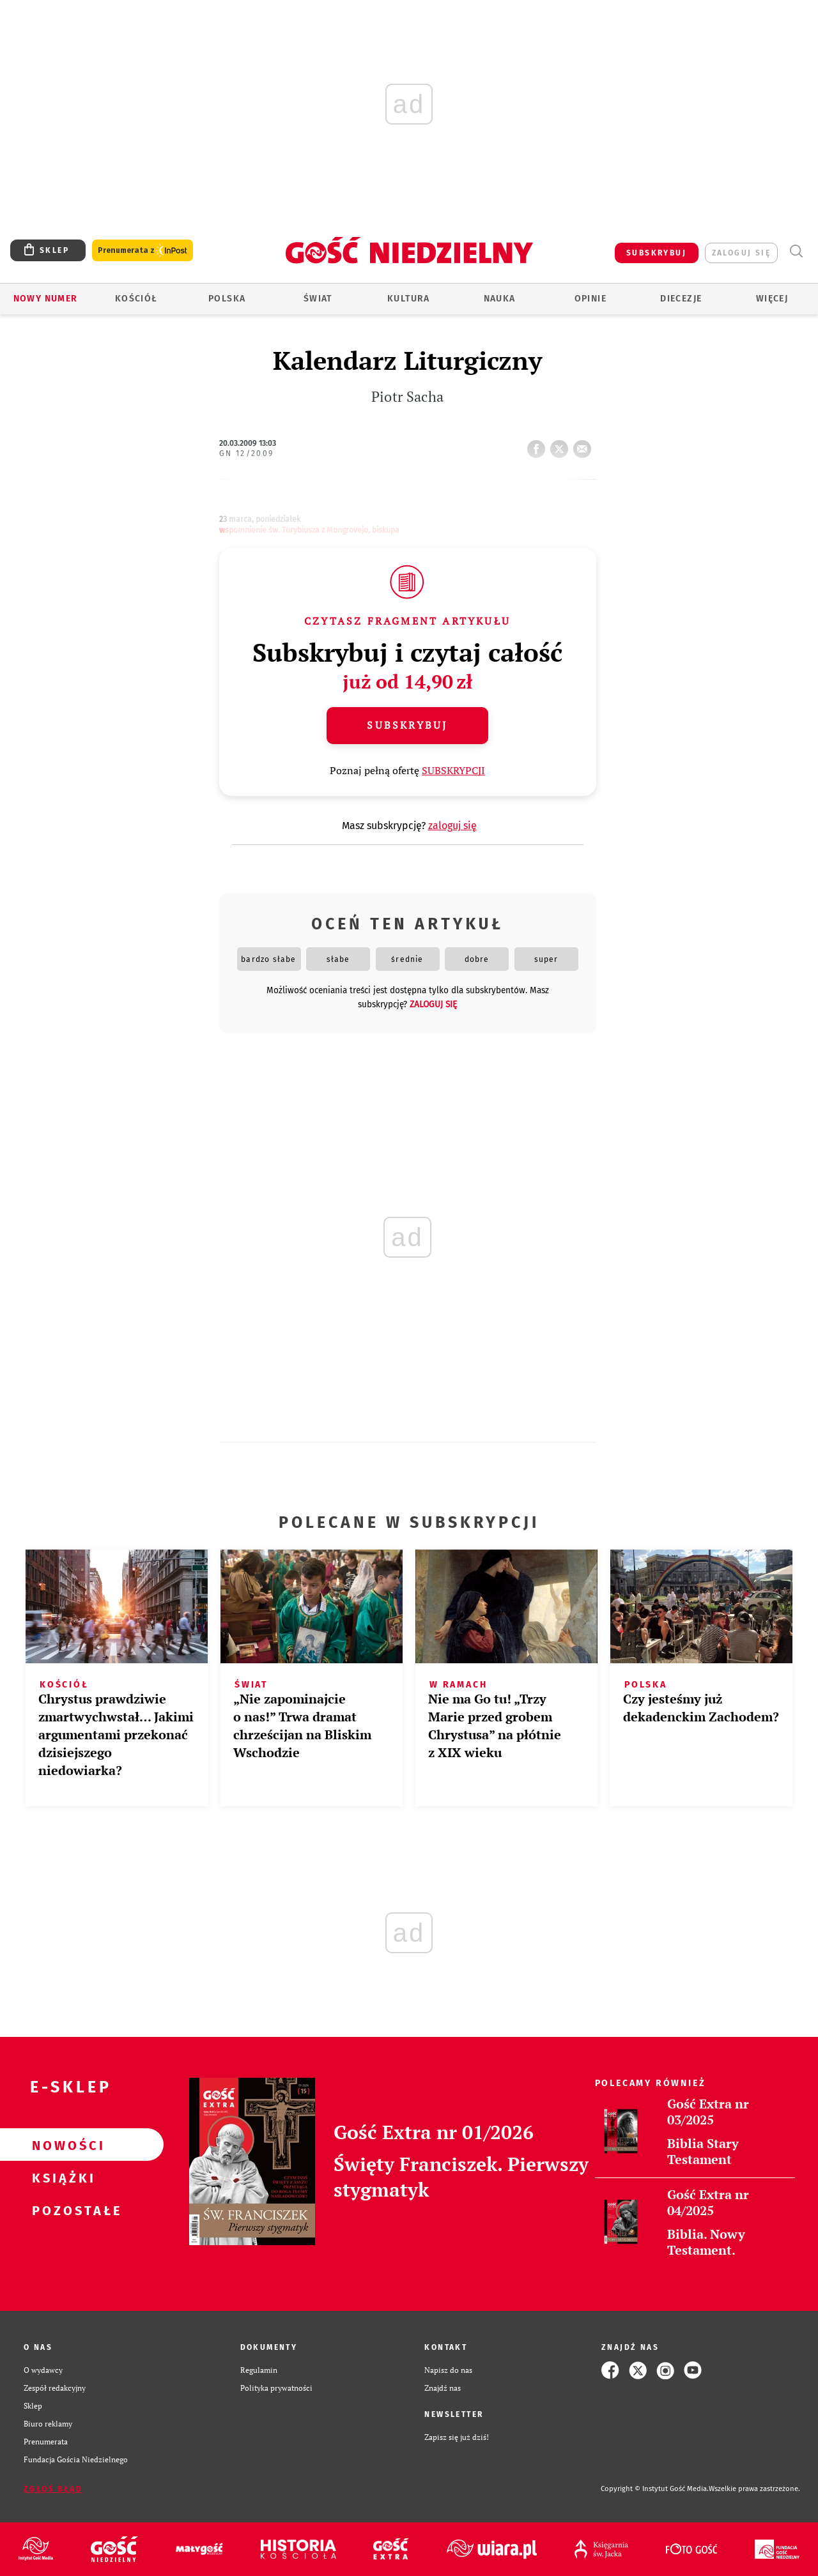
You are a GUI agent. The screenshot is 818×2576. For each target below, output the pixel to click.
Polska (226, 298)
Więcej (772, 298)
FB (538, 445)
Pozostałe (61, 2210)
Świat (318, 298)
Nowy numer (45, 298)
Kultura (408, 298)
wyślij (584, 445)
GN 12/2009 (246, 453)
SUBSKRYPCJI (453, 770)
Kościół (136, 298)
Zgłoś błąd (53, 2489)
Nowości (61, 2145)
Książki (61, 2177)
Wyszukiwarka (796, 251)
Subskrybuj (407, 725)
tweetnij (561, 445)
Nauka (500, 298)
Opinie (590, 298)
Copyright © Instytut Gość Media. (655, 2489)
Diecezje (681, 298)
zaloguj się (741, 252)
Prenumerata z (142, 250)
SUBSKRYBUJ (656, 252)
